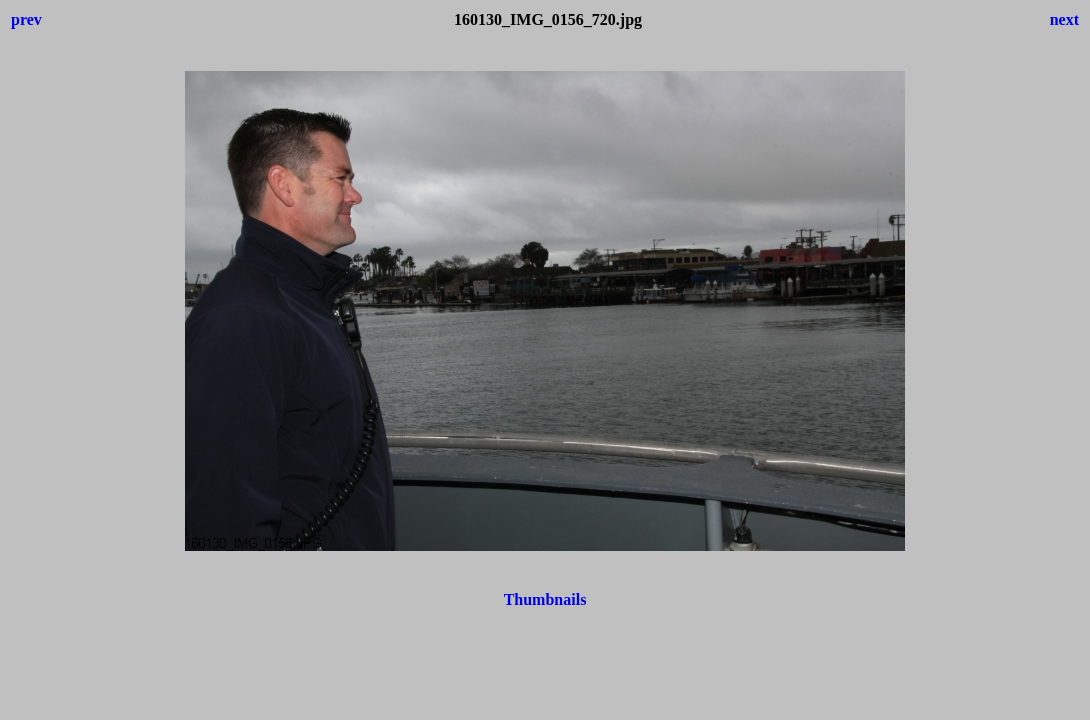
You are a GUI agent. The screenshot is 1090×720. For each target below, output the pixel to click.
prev (26, 19)
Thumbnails (545, 599)
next (1064, 19)
